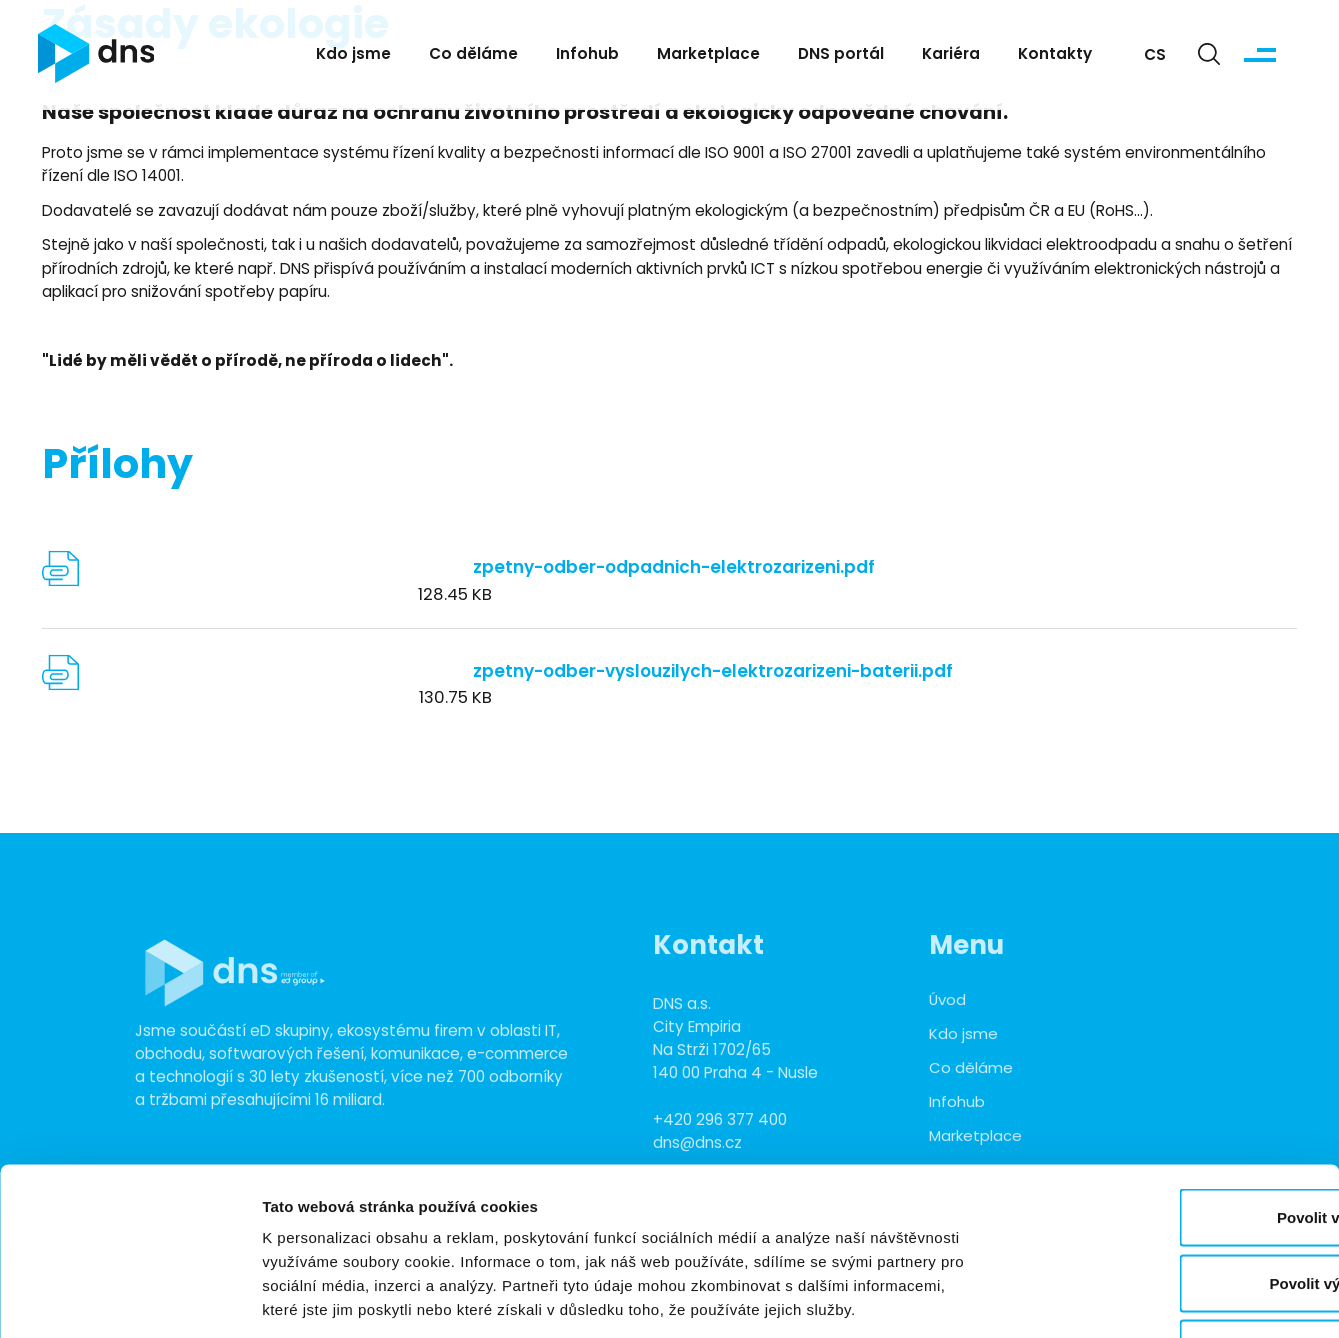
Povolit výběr (1172, 1141)
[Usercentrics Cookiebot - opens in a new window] (129, 1299)
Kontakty (1055, 56)
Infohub (587, 56)
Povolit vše (1171, 1075)
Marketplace (708, 56)
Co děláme (473, 56)
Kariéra (951, 56)
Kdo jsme (353, 56)
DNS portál (841, 56)
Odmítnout (1172, 1206)
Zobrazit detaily (1057, 1298)
